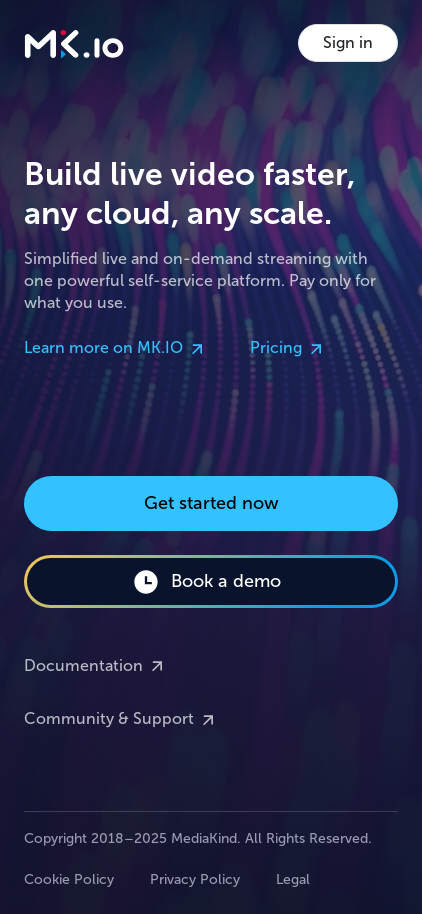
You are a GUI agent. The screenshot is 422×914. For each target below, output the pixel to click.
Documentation (95, 666)
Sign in (348, 42)
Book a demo (206, 582)
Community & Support (121, 720)
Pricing (288, 349)
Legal (293, 879)
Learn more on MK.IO (115, 349)
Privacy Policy (195, 879)
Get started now (211, 503)
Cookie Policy (69, 879)
